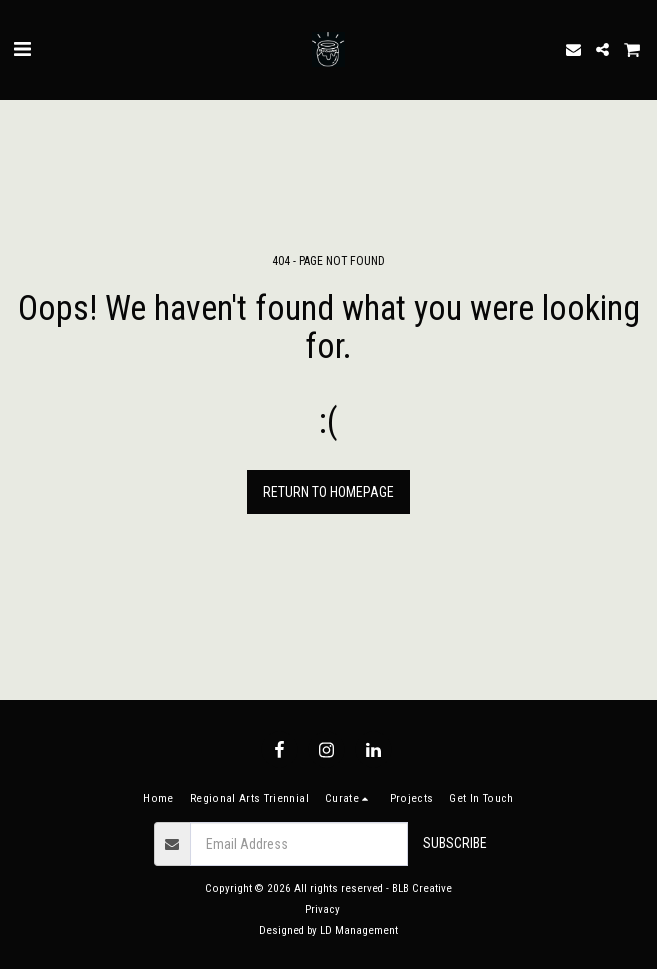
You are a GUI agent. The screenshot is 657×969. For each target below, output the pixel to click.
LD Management (359, 930)
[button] (22, 49)
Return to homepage (328, 492)
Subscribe (455, 843)
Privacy (322, 909)
